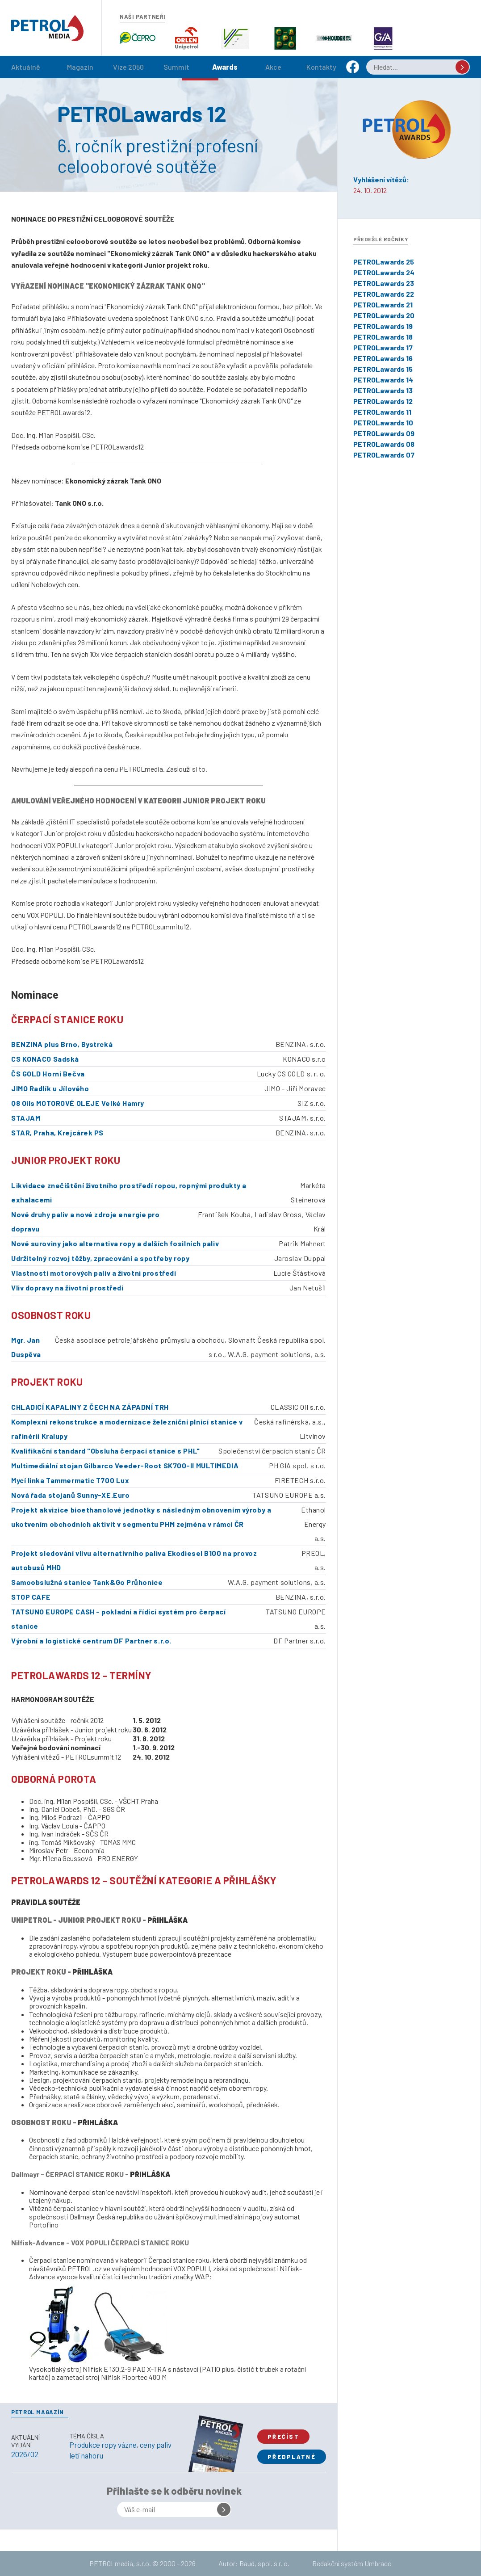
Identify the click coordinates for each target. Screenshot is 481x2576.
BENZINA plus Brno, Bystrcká (62, 1044)
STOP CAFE (31, 1597)
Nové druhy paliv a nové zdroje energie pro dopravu (85, 1221)
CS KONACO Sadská (45, 1059)
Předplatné (292, 2456)
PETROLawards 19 (383, 326)
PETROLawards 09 (383, 433)
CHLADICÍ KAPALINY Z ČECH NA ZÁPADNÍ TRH (90, 1407)
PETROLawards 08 (383, 444)
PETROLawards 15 (383, 369)
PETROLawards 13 (383, 390)
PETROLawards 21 (383, 304)
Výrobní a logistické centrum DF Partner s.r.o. (91, 1640)
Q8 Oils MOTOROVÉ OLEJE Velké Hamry (77, 1103)
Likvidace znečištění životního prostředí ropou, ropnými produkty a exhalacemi (129, 1192)
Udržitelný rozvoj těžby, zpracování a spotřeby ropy (100, 1258)
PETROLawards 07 (383, 454)
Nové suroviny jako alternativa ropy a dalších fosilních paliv (115, 1243)
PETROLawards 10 (383, 422)
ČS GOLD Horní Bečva (48, 1073)
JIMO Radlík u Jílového (50, 1088)
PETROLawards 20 (383, 315)
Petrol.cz (47, 28)
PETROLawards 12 (383, 401)
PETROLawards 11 (382, 412)
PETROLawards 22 (383, 294)
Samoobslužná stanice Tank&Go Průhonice (87, 1582)
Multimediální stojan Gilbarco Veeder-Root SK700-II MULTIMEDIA (124, 1465)
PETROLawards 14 (383, 379)
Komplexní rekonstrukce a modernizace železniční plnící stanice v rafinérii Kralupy (127, 1428)
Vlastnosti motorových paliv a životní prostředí (93, 1273)
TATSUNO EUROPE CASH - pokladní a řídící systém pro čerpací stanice (118, 1618)
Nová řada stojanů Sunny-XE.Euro (70, 1495)
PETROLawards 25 (383, 261)
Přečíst (283, 2436)
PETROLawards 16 (383, 358)
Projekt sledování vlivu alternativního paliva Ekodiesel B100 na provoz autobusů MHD (134, 1560)
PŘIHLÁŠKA (167, 1920)
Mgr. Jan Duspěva (26, 1347)
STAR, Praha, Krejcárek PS (57, 1132)
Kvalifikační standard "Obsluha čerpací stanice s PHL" (105, 1450)
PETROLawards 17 (383, 347)
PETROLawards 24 (383, 272)
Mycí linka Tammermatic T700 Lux (70, 1480)
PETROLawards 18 (383, 336)
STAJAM (25, 1118)
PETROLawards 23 (383, 283)
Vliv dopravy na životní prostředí (67, 1287)
